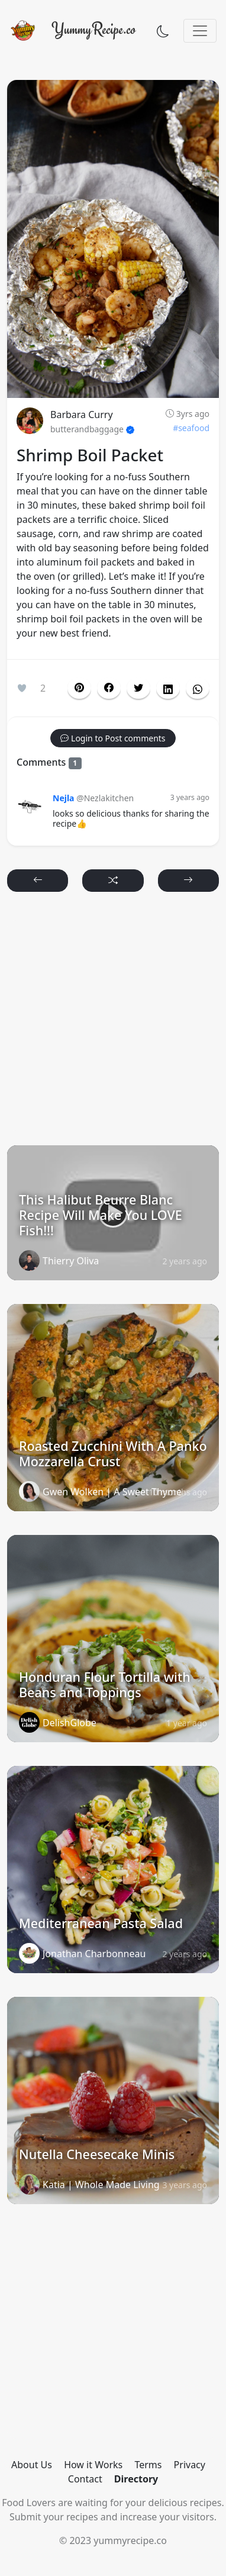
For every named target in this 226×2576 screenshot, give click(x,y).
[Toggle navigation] (200, 31)
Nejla (63, 798)
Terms (148, 2464)
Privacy (189, 2464)
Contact (85, 2478)
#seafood (191, 427)
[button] (109, 688)
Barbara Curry (81, 414)
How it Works (93, 2464)
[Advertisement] (113, 1024)
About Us (31, 2464)
